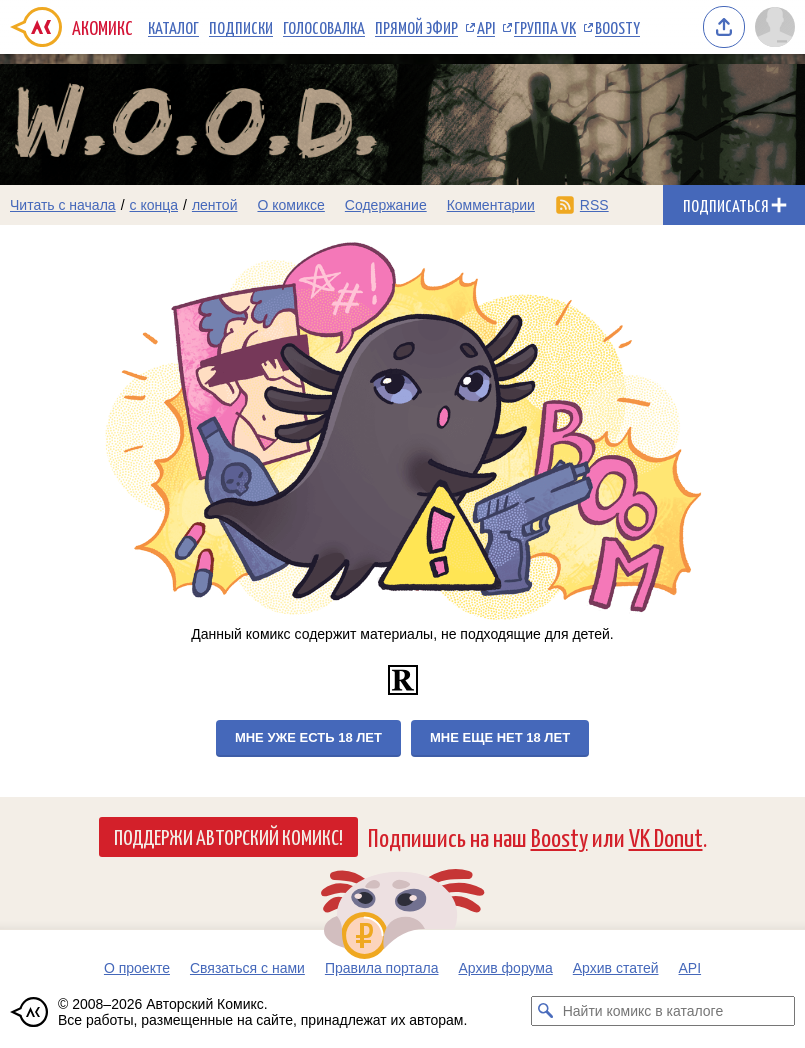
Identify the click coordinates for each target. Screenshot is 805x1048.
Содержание (386, 205)
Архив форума (505, 968)
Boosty (617, 27)
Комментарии (491, 205)
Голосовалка (324, 27)
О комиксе (290, 205)
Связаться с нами (247, 968)
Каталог (173, 27)
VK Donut (666, 836)
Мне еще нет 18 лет (500, 737)
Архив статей (616, 968)
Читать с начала (63, 205)
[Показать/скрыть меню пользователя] (775, 27)
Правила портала (382, 968)
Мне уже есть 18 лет (308, 737)
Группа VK (545, 27)
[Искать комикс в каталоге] (546, 1011)
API (486, 27)
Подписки (241, 27)
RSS (594, 205)
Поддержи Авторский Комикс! (228, 836)
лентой (215, 205)
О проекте (137, 968)
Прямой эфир (416, 27)
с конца (154, 205)
